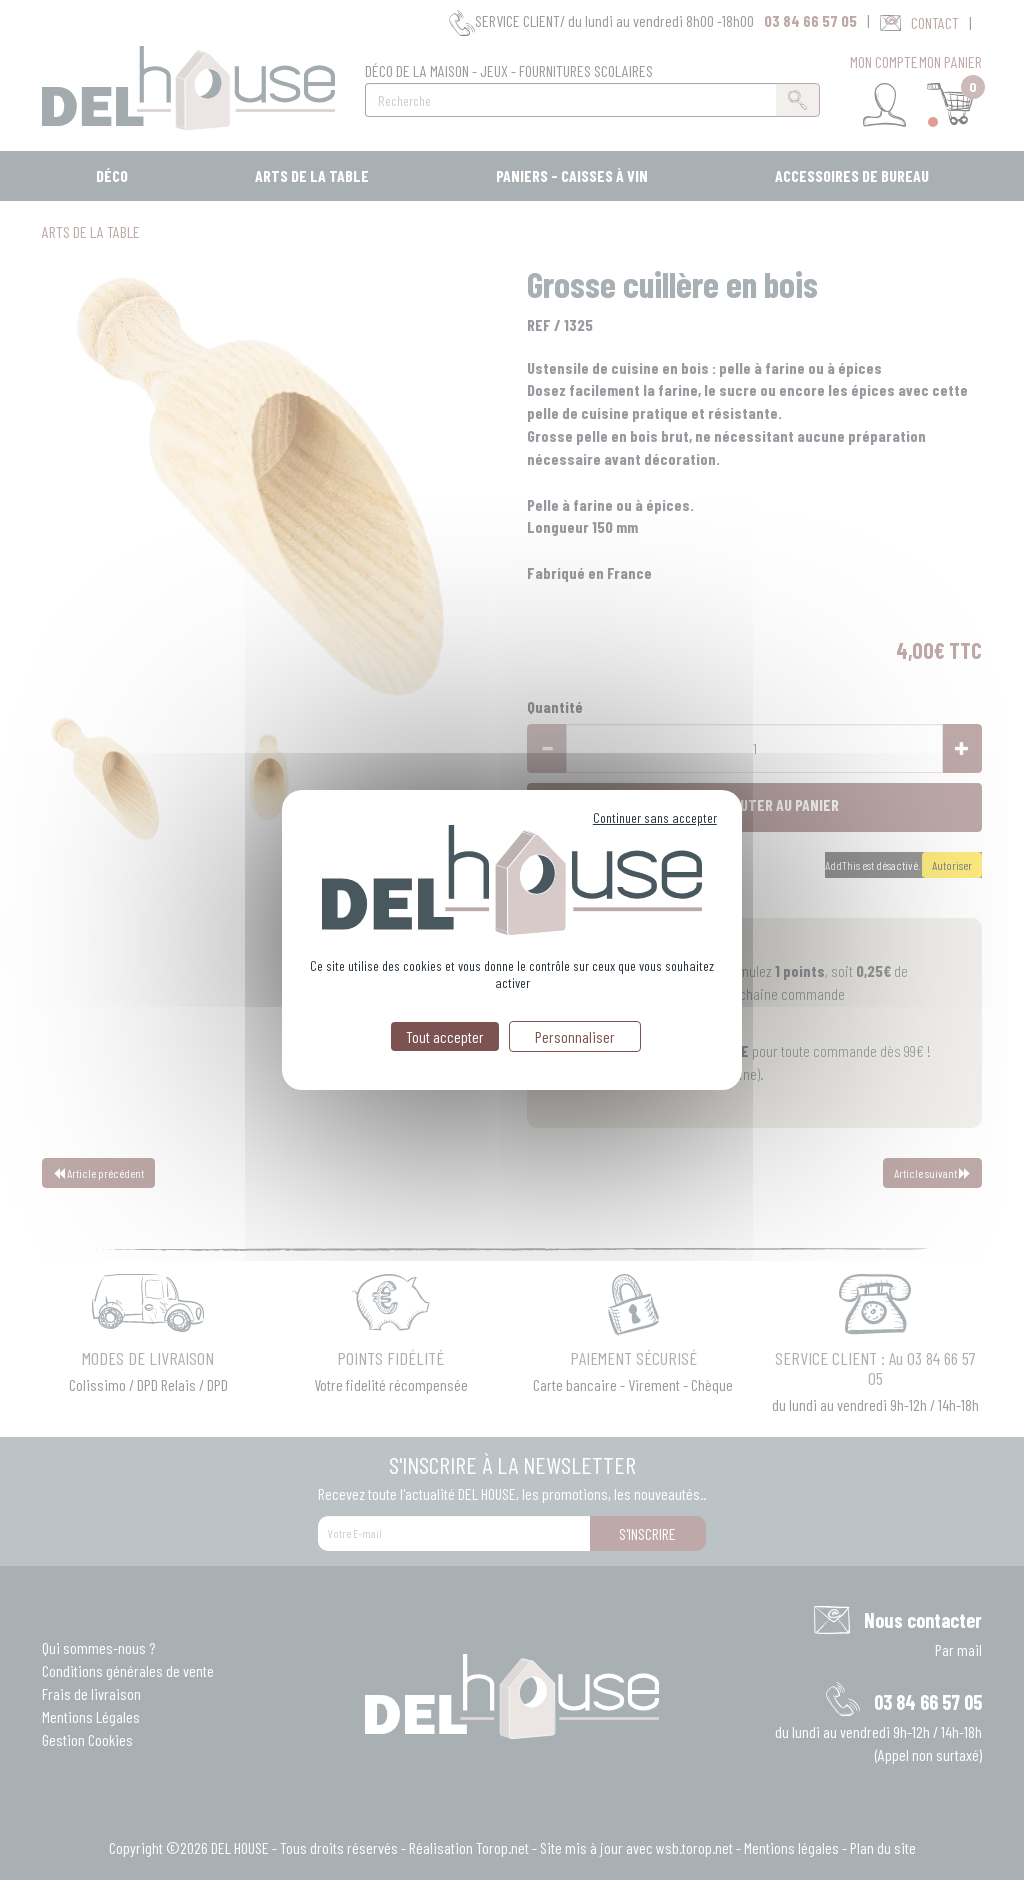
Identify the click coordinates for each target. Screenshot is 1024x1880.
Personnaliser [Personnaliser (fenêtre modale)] (575, 1036)
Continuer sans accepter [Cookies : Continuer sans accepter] (655, 817)
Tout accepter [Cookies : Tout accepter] (445, 1036)
